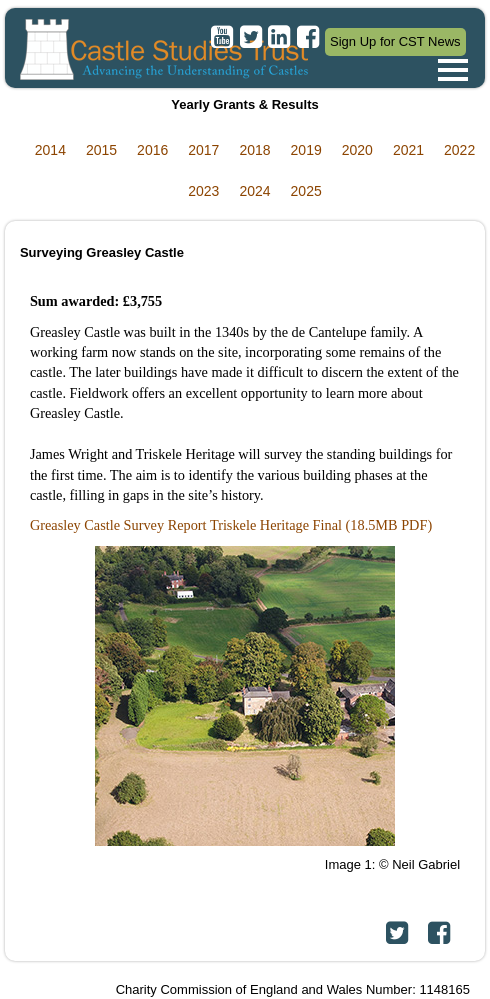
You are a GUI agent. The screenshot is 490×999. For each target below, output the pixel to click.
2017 (203, 150)
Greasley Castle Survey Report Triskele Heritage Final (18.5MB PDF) (231, 525)
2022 (459, 150)
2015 (101, 150)
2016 (152, 150)
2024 (254, 191)
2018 (254, 150)
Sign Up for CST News (395, 41)
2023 (203, 191)
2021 (408, 150)
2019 (306, 150)
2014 (50, 150)
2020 (357, 150)
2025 (306, 191)
